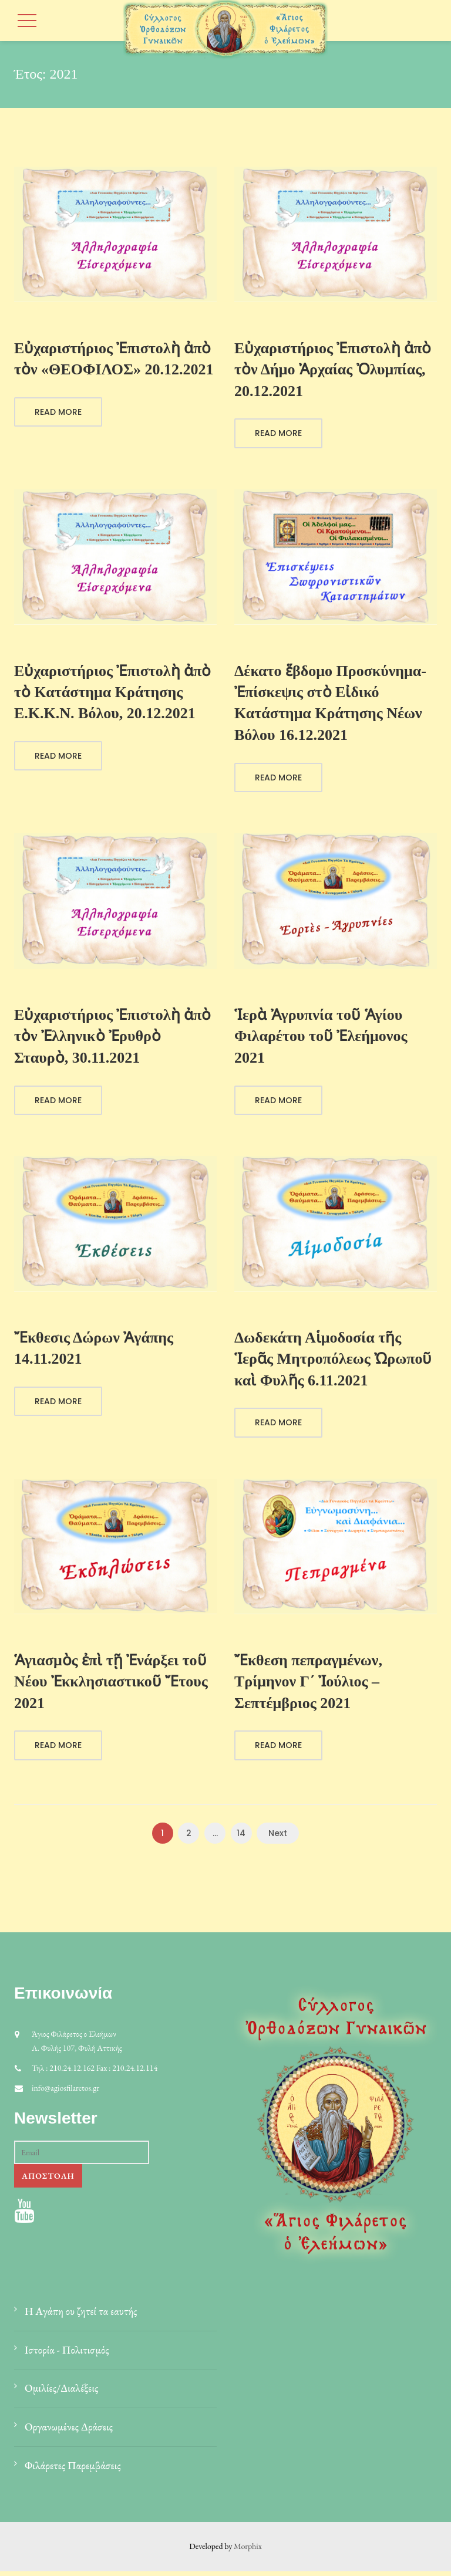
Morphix (248, 2550)
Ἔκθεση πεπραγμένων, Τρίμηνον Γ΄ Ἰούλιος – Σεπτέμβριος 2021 (308, 1685)
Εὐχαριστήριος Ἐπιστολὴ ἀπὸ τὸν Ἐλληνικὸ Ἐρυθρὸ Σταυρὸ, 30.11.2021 (112, 1038)
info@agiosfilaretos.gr (65, 2092)
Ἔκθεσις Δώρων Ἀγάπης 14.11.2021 (93, 1351)
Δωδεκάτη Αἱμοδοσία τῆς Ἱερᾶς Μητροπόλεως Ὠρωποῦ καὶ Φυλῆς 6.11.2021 (333, 1362)
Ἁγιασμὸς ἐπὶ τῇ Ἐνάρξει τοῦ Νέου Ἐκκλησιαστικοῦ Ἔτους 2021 (111, 1685)
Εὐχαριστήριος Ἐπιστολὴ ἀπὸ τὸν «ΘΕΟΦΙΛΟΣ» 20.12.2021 (113, 359)
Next (277, 1837)
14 (241, 1837)
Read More (58, 413)
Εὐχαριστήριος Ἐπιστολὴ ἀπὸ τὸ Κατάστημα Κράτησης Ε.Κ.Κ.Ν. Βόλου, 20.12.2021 (112, 693)
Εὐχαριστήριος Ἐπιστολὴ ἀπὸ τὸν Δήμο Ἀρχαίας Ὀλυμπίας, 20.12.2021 (332, 370)
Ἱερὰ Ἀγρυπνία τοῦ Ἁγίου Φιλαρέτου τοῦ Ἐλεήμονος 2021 (320, 1038)
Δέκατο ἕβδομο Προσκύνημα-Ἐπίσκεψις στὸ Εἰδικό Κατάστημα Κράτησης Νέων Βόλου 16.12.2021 (330, 703)
